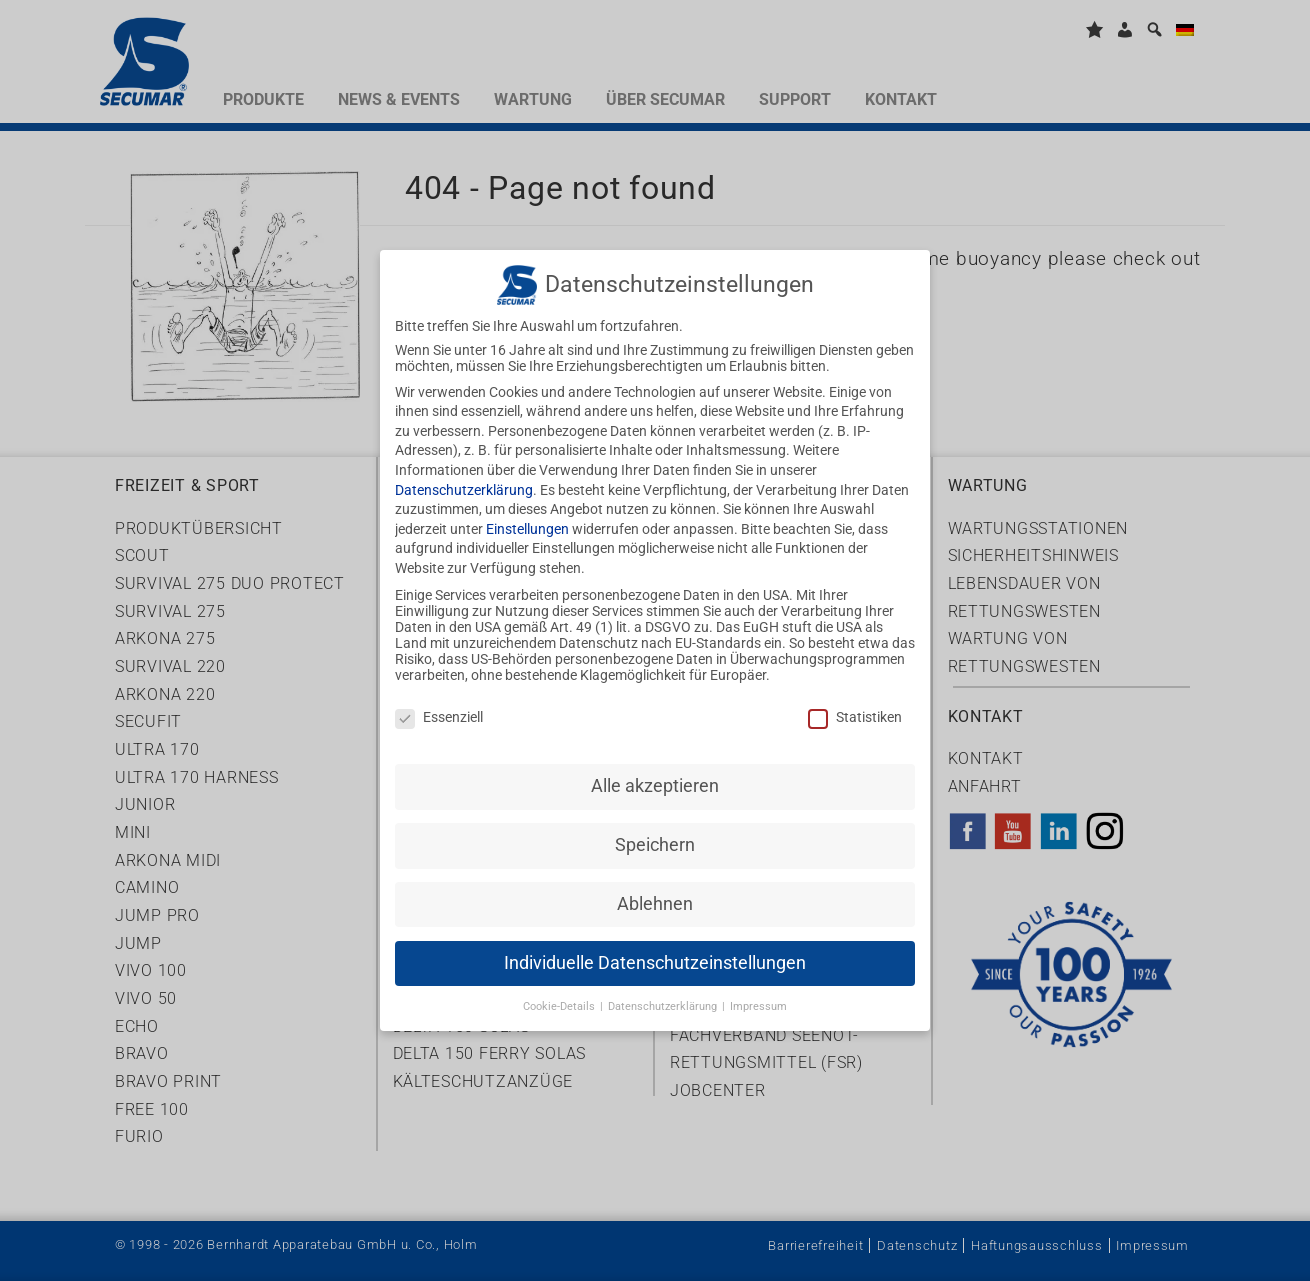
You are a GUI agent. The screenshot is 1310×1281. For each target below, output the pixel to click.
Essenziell (439, 695)
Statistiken (855, 695)
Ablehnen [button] (655, 881)
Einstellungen (527, 506)
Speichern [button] (655, 822)
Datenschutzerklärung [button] (664, 983)
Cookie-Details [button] (560, 983)
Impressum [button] (758, 983)
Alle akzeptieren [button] (655, 763)
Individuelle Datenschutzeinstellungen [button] (655, 940)
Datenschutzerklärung (464, 467)
